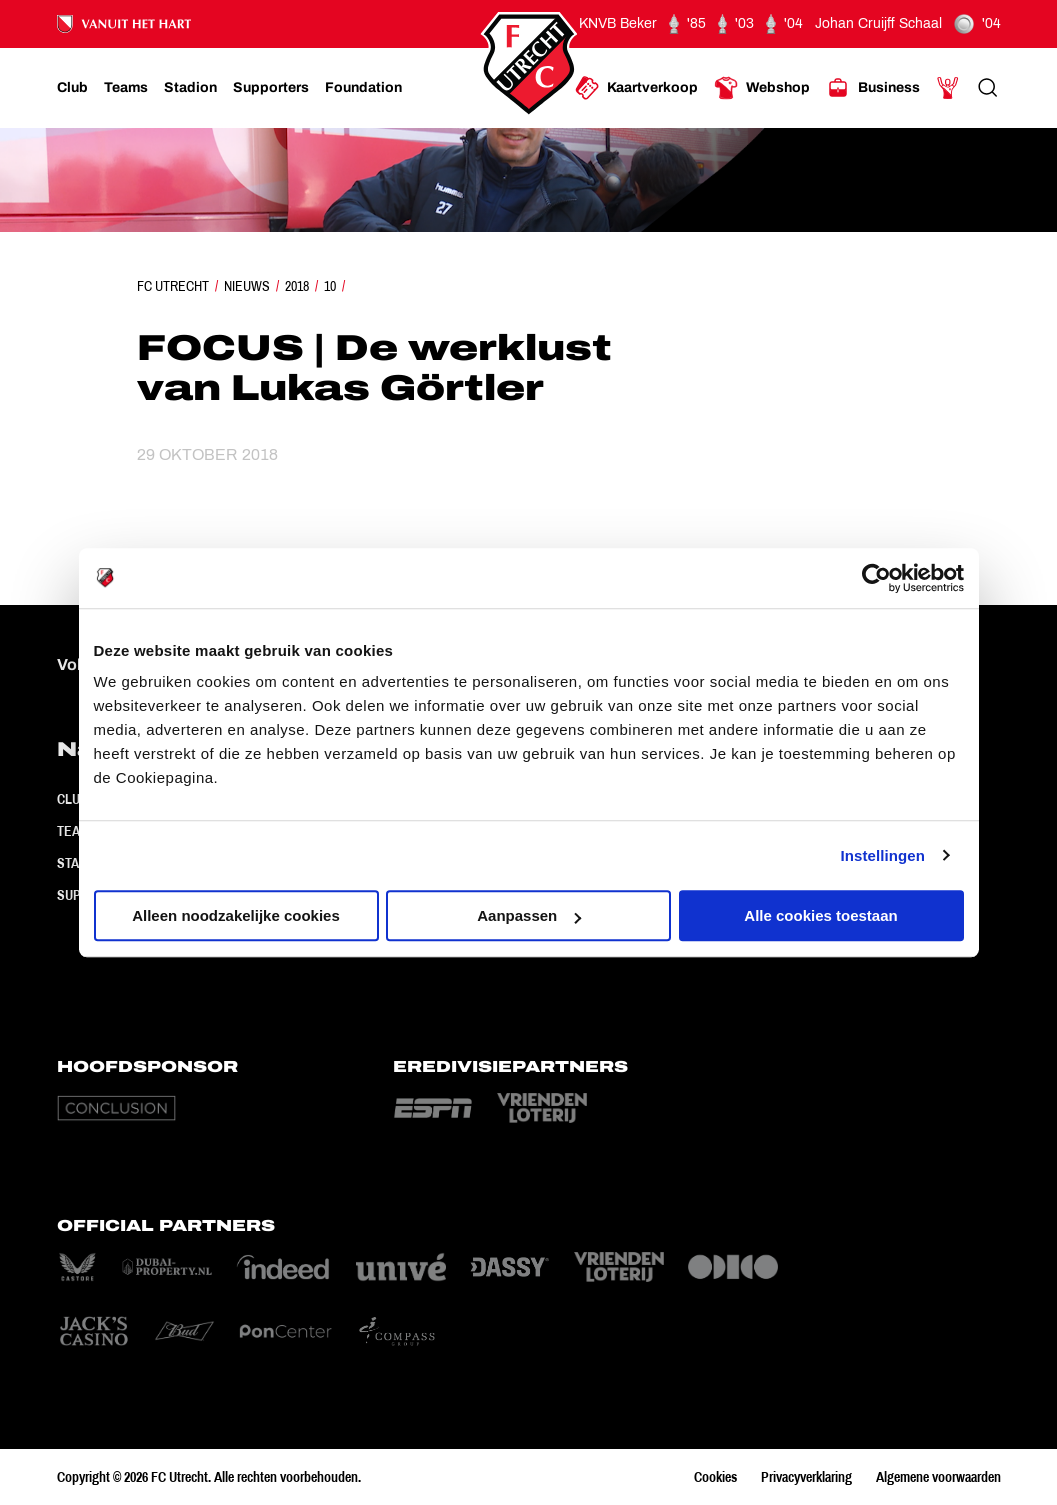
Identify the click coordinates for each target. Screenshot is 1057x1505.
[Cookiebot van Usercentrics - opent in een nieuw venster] (876, 578)
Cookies (715, 1477)
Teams (77, 831)
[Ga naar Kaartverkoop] (636, 88)
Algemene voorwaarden (938, 1477)
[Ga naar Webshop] (762, 88)
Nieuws (247, 286)
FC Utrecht (173, 286)
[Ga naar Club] (72, 88)
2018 (297, 286)
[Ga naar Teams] (126, 88)
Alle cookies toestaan (820, 915)
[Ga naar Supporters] (271, 88)
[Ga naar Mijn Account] (948, 88)
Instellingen (883, 855)
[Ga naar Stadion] (190, 88)
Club (72, 799)
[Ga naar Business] (873, 88)
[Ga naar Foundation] (363, 88)
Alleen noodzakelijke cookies (236, 915)
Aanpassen (529, 915)
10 (330, 286)
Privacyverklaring (806, 1477)
